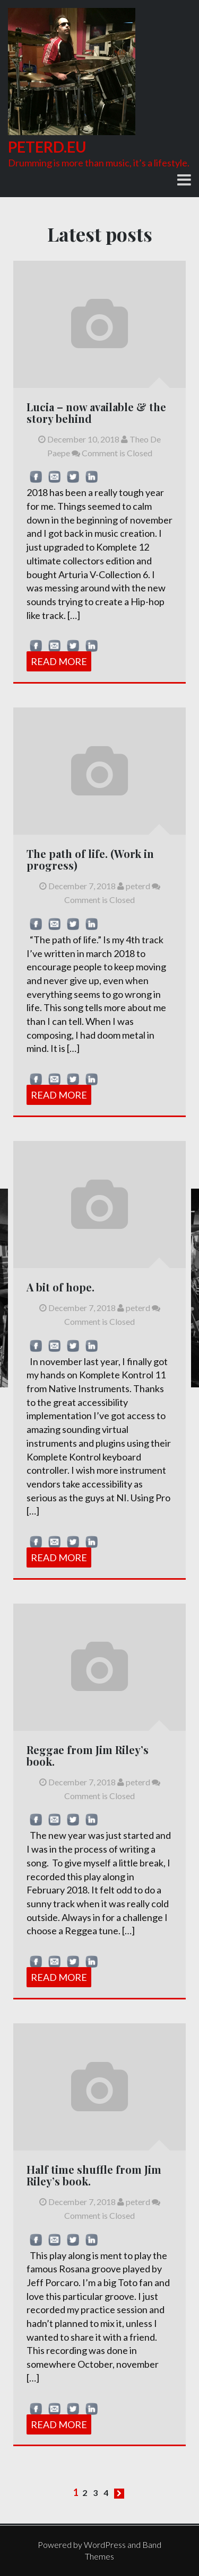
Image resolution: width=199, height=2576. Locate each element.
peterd (133, 886)
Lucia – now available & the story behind (96, 413)
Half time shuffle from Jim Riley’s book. (94, 2175)
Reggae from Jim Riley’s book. (88, 1755)
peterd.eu (47, 147)
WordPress (105, 2544)
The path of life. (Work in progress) (90, 859)
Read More (59, 661)
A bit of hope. (60, 1287)
